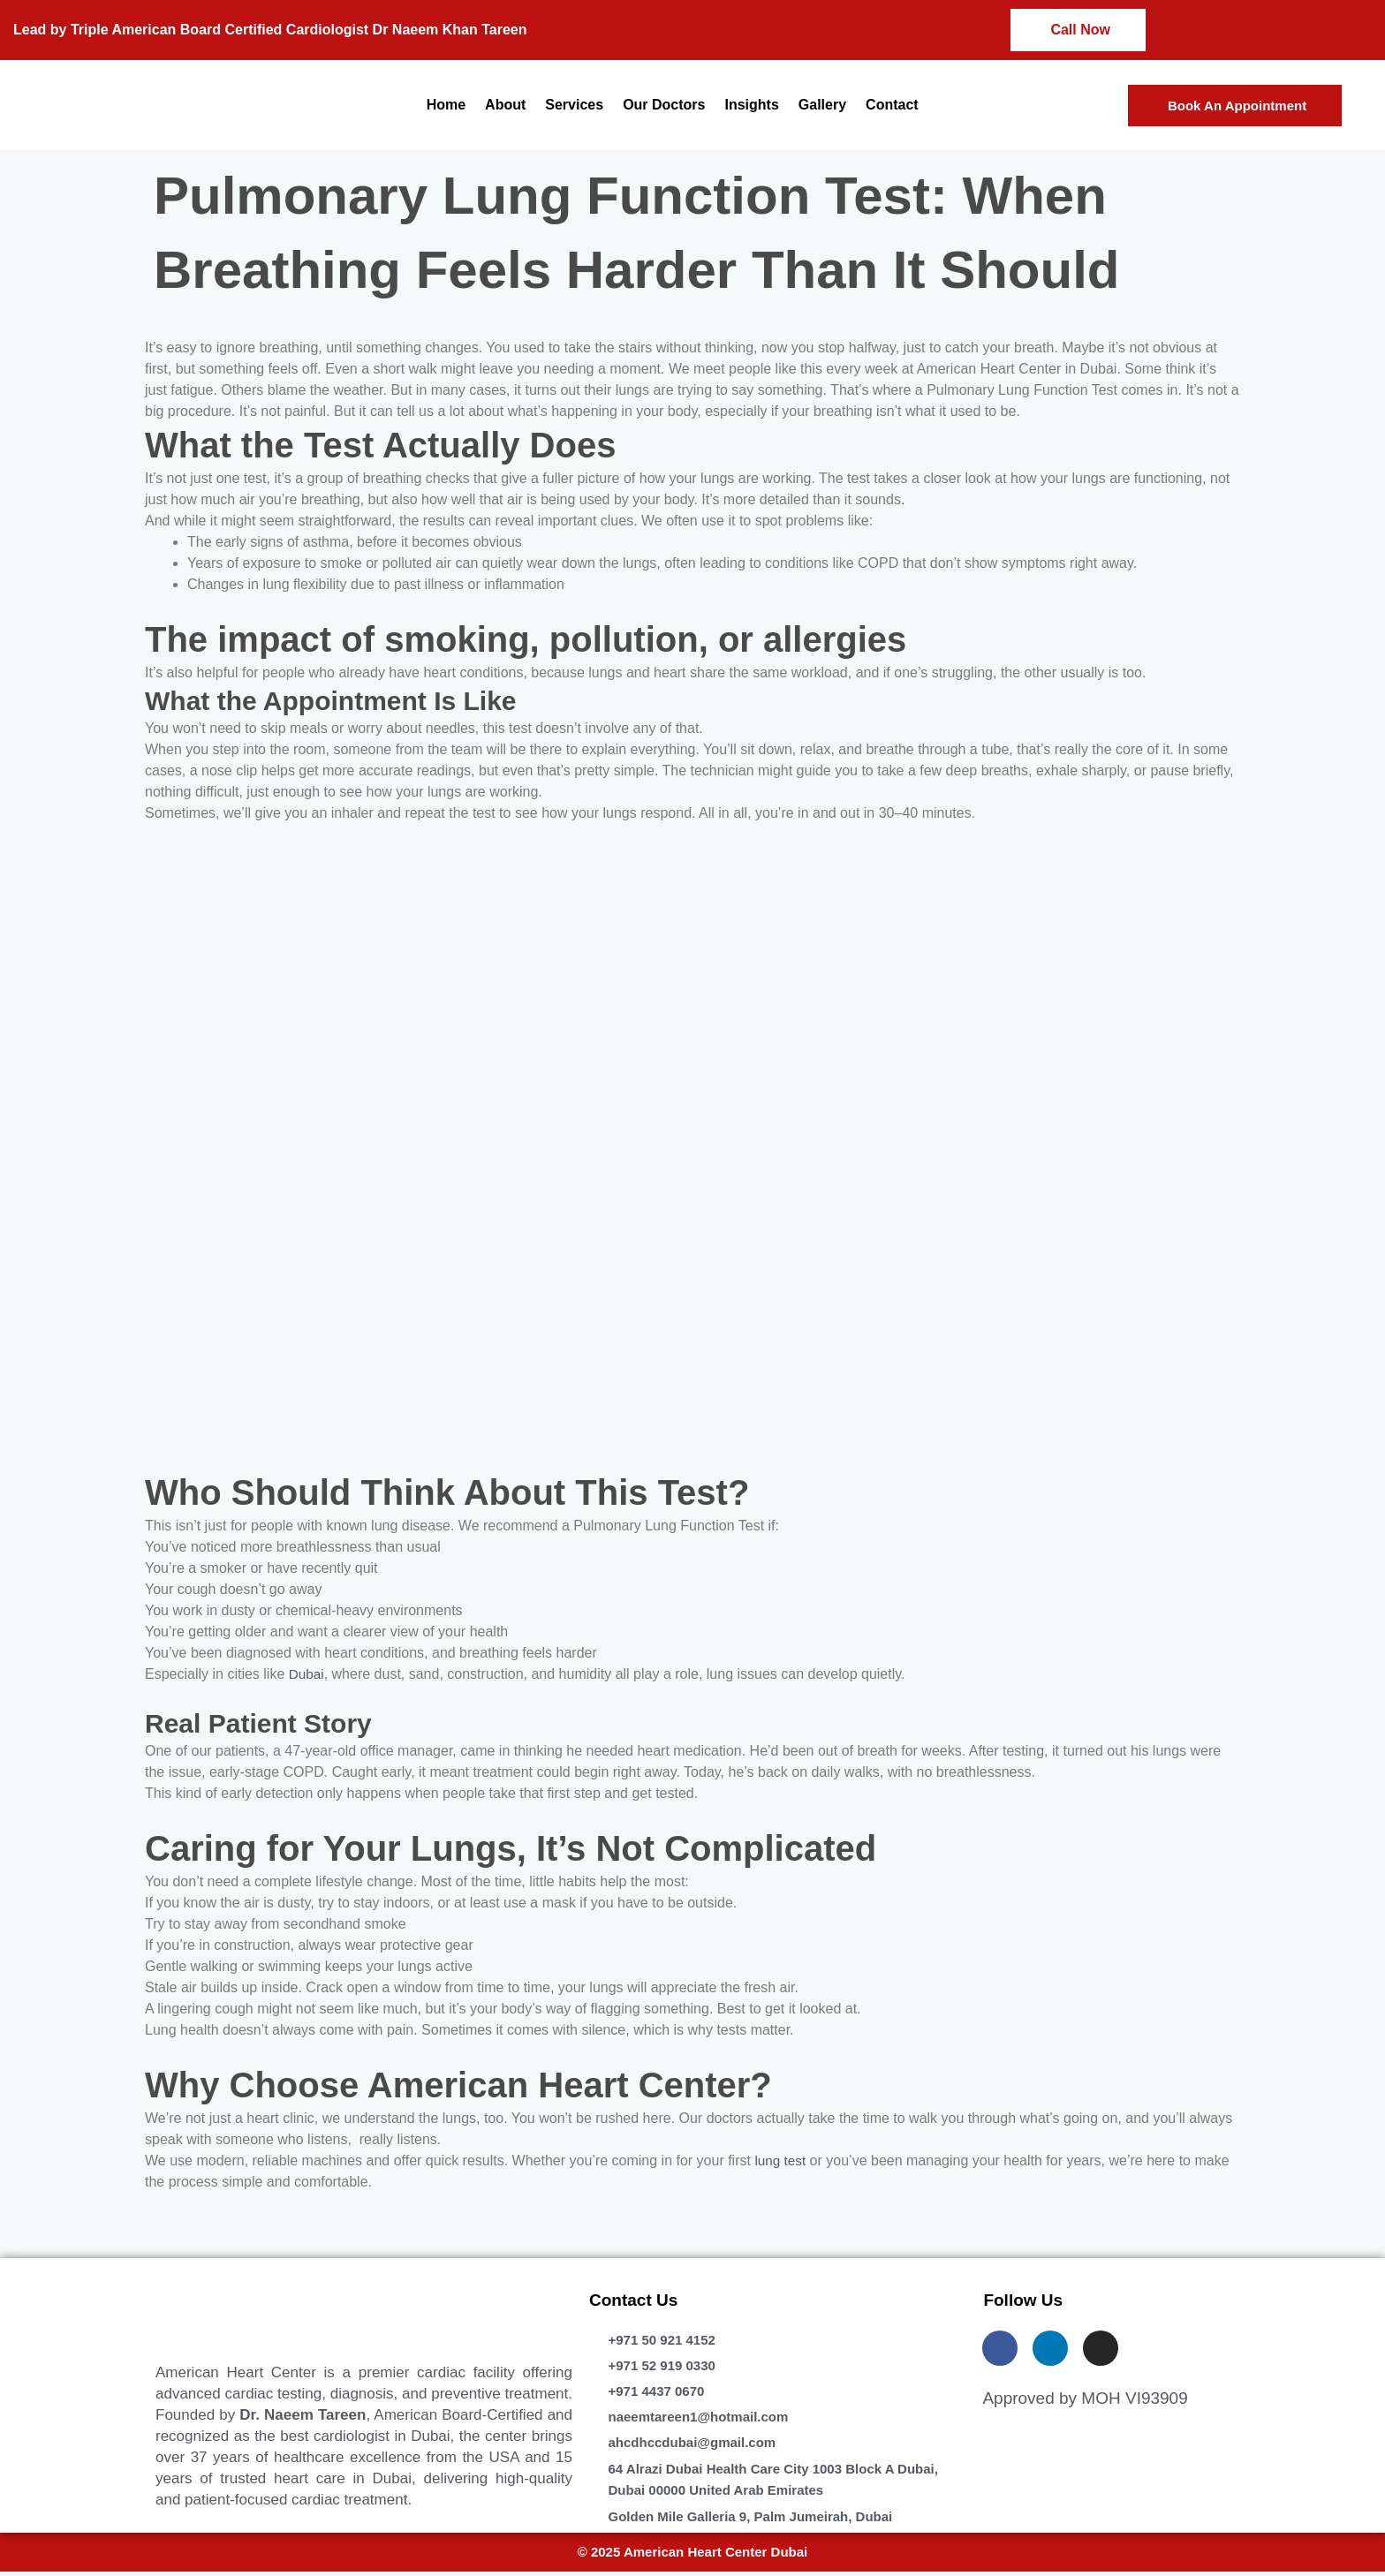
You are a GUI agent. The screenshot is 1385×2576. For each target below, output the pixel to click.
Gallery (822, 104)
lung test (780, 2160)
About (505, 104)
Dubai (307, 1673)
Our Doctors (664, 104)
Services (574, 104)
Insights (751, 104)
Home (446, 104)
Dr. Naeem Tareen (302, 2414)
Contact (892, 104)
